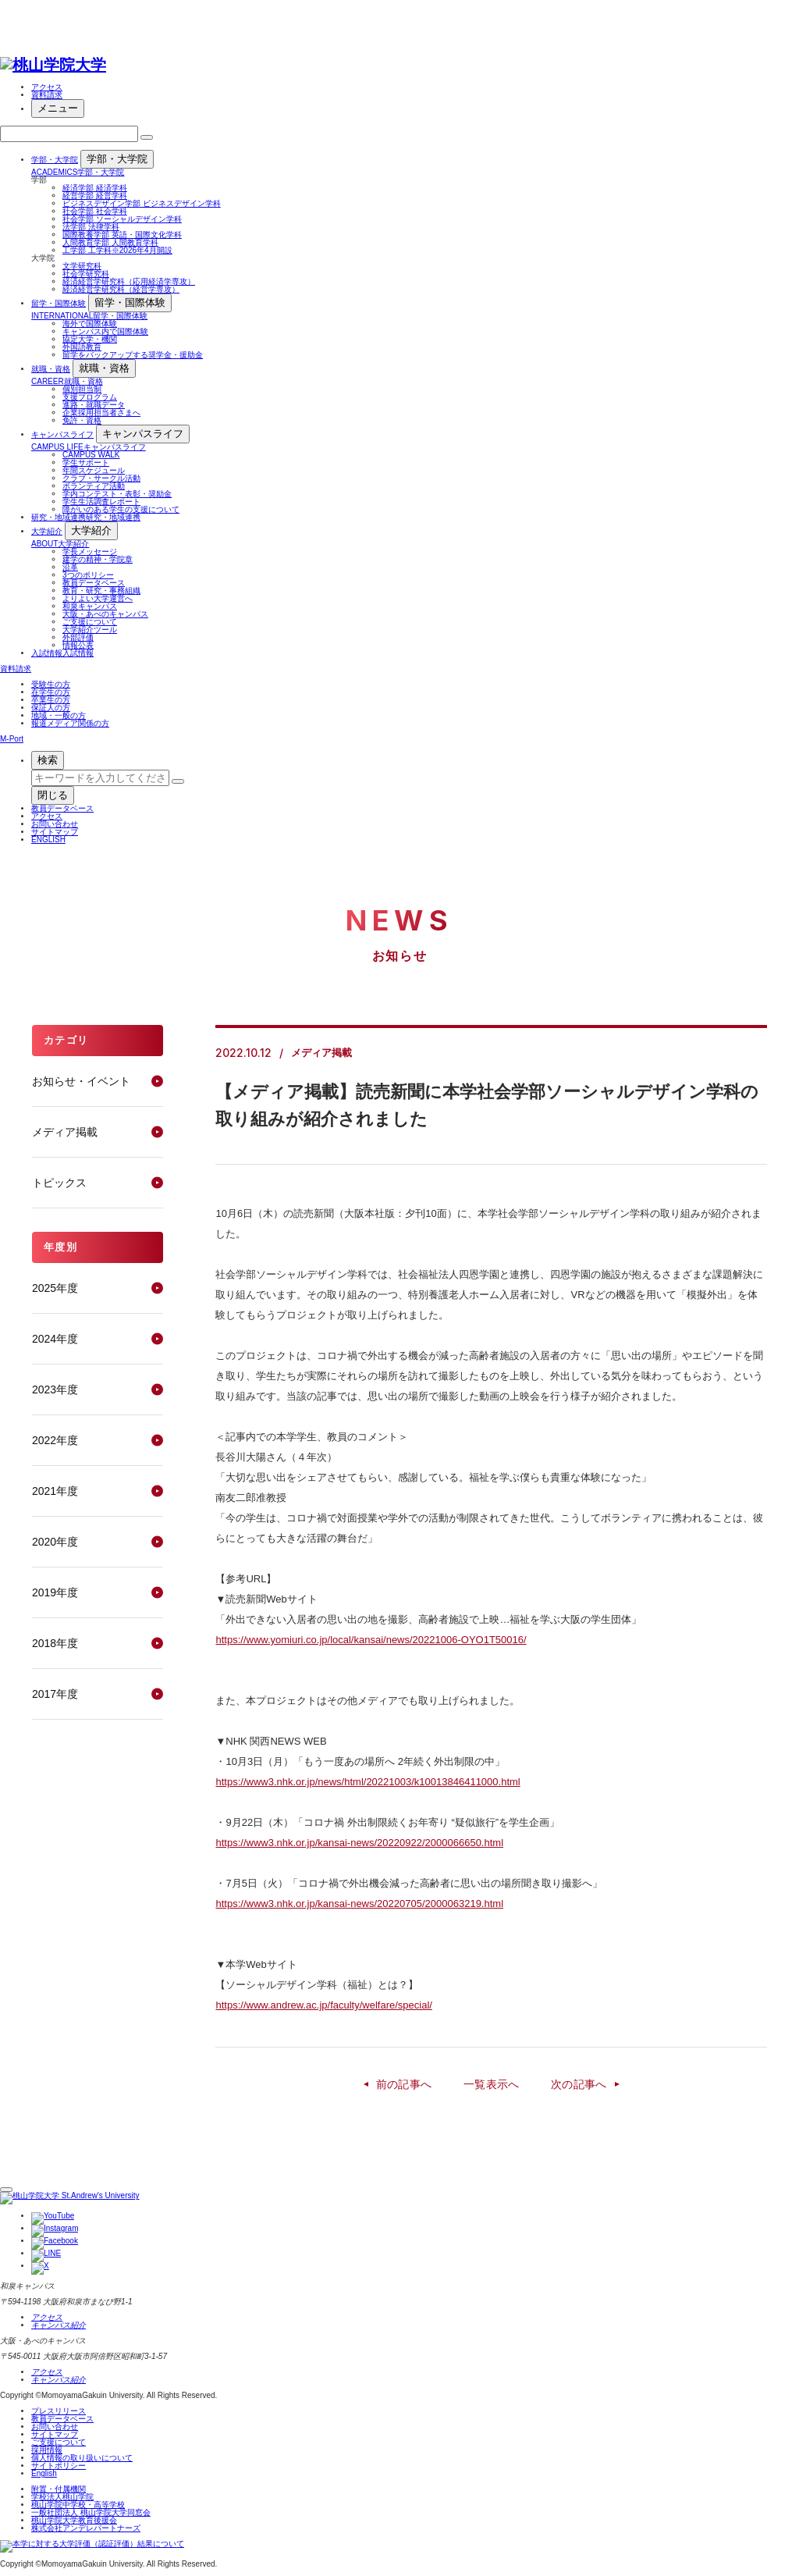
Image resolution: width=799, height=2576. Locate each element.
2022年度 (55, 1440)
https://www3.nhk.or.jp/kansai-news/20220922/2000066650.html (359, 1842)
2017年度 (55, 1694)
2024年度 (55, 1338)
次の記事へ (579, 2084)
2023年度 (55, 1389)
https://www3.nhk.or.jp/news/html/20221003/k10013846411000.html (367, 1782)
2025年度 (55, 1288)
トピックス (59, 1182)
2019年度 (55, 1592)
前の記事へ (404, 2084)
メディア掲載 (65, 1132)
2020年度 (55, 1541)
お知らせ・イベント (81, 1081)
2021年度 (55, 1491)
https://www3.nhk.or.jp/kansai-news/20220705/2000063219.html (359, 1903)
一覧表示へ (491, 2084)
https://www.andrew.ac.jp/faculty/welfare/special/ (323, 2005)
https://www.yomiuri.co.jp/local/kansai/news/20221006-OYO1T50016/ (370, 1640)
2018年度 (55, 1643)
